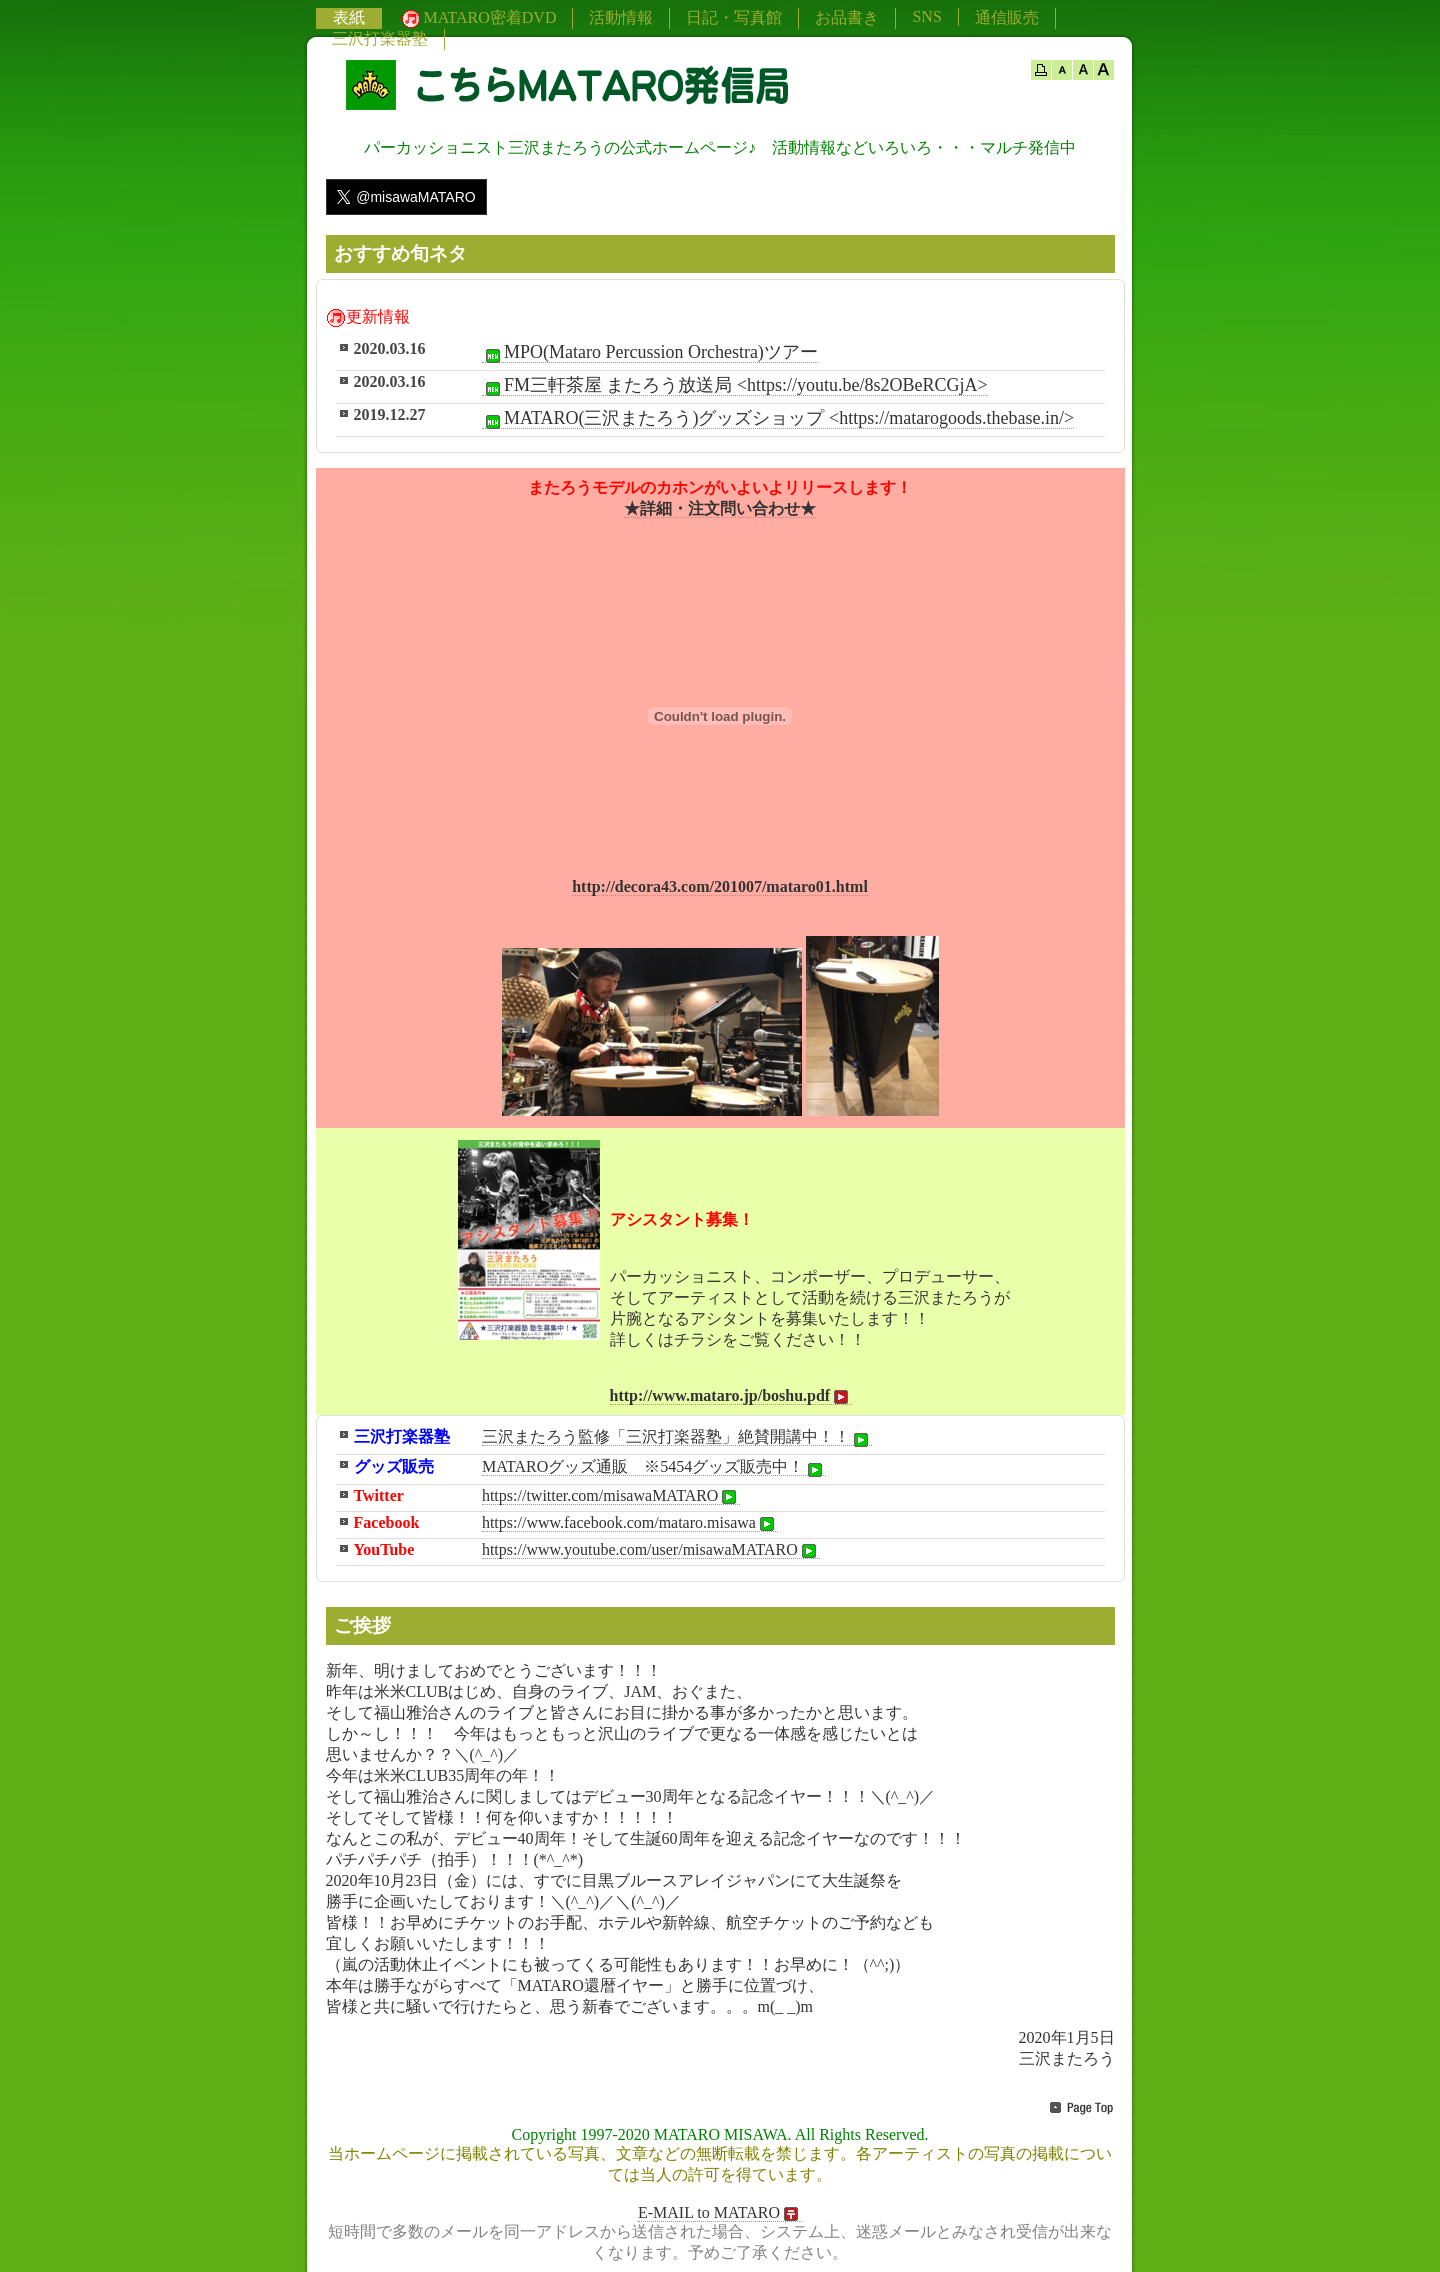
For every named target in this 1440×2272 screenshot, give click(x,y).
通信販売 (1007, 17)
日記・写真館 (734, 17)
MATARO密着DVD (477, 19)
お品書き (847, 17)
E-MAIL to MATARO (720, 2213)
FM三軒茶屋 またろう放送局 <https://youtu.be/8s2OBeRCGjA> (735, 385)
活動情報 (621, 17)
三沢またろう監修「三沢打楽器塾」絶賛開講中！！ (677, 1437)
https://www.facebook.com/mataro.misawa (630, 1523)
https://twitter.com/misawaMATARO (611, 1496)
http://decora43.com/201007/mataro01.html (720, 886)
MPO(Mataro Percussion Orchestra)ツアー (650, 352)
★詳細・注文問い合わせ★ (720, 508)
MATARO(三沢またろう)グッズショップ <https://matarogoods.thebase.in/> (778, 418)
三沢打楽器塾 (380, 38)
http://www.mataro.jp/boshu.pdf (731, 1396)
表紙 (349, 17)
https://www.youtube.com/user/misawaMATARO (651, 1550)
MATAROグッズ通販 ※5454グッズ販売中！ (654, 1467)
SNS (926, 16)
